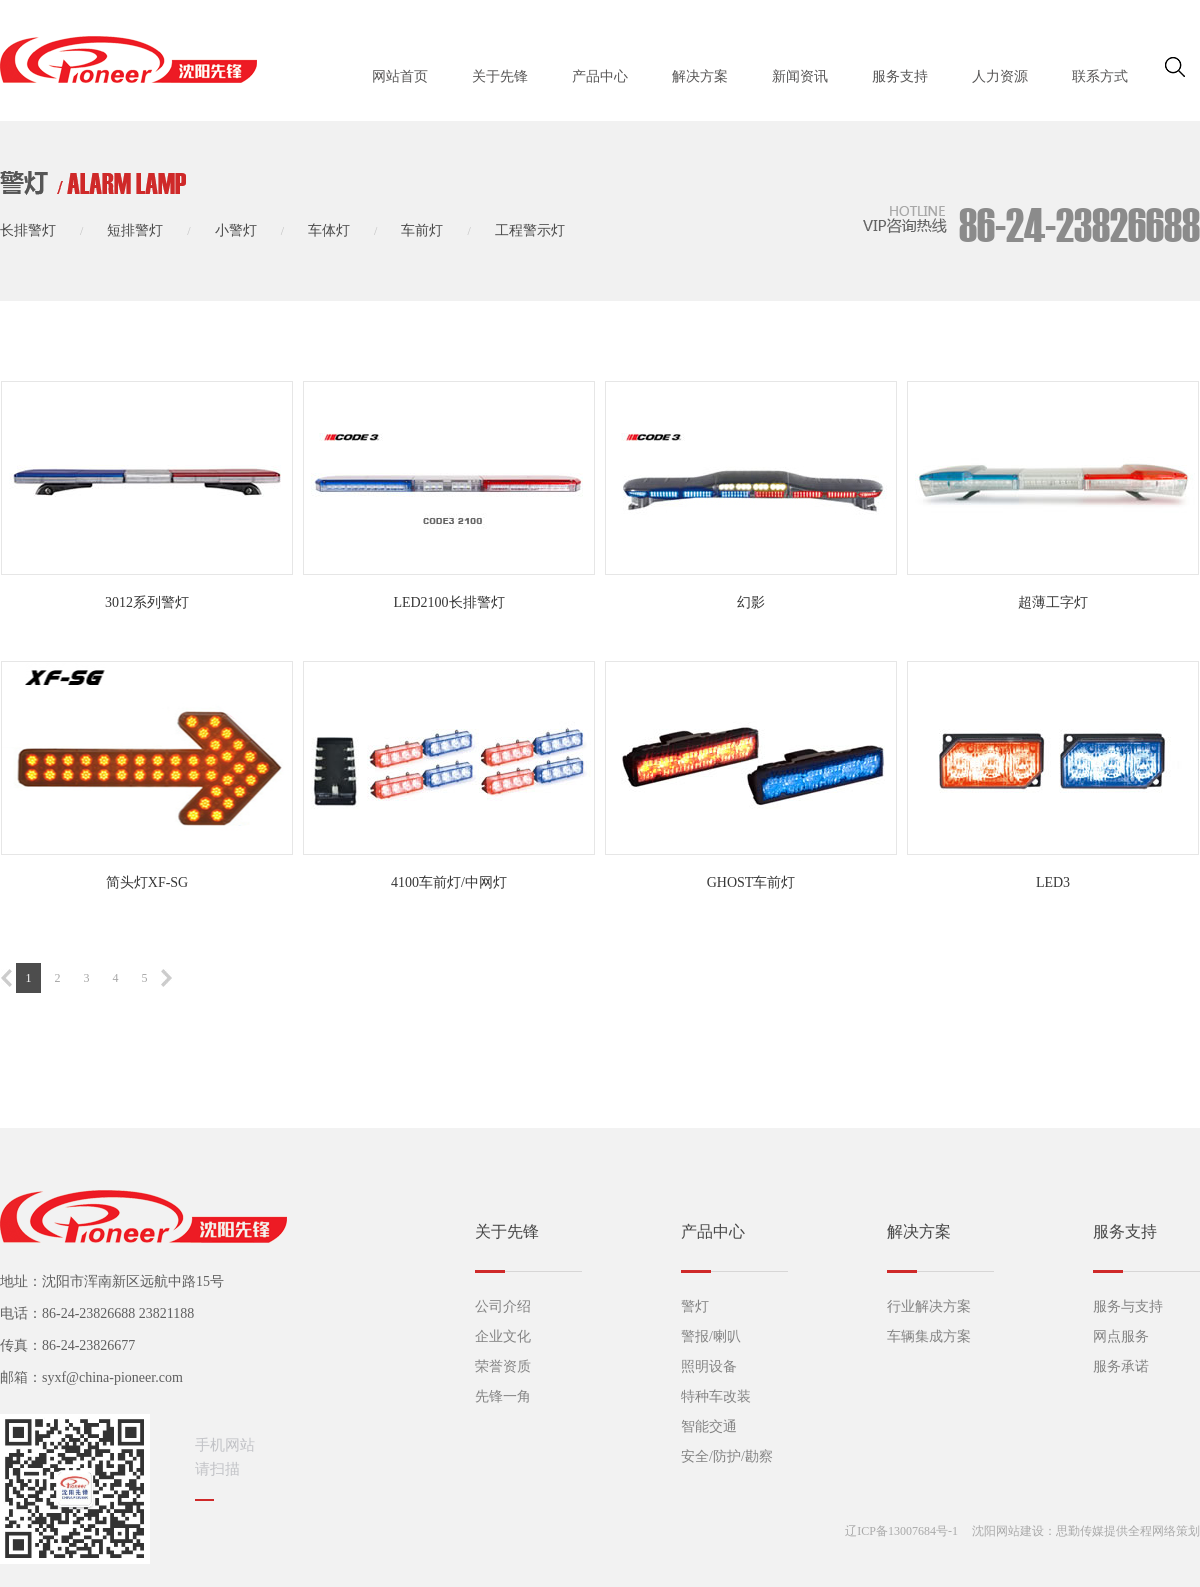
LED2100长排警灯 (448, 602)
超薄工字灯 (1053, 602)
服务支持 (900, 76)
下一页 (166, 978)
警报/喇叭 (711, 1336)
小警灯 (236, 230)
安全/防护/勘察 (727, 1456)
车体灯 (329, 230)
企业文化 (503, 1336)
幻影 (751, 602)
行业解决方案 (929, 1306)
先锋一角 (503, 1396)
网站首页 (400, 76)
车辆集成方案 (929, 1336)
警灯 (695, 1306)
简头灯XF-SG (147, 882)
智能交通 (709, 1426)
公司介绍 (503, 1306)
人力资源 (1000, 76)
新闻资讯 (800, 76)
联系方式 (1100, 76)
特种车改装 (716, 1396)
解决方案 (700, 76)
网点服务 (1121, 1336)
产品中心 (600, 76)
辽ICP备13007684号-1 (901, 1531)
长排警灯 (28, 230)
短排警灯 (135, 230)
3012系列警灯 (147, 602)
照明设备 (709, 1366)
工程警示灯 (530, 230)
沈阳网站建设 (1008, 1531)
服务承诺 (1121, 1366)
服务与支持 (1128, 1306)
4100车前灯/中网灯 (449, 882)
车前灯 (422, 230)
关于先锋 (500, 76)
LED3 (1053, 882)
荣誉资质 (503, 1366)
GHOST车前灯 (751, 882)
